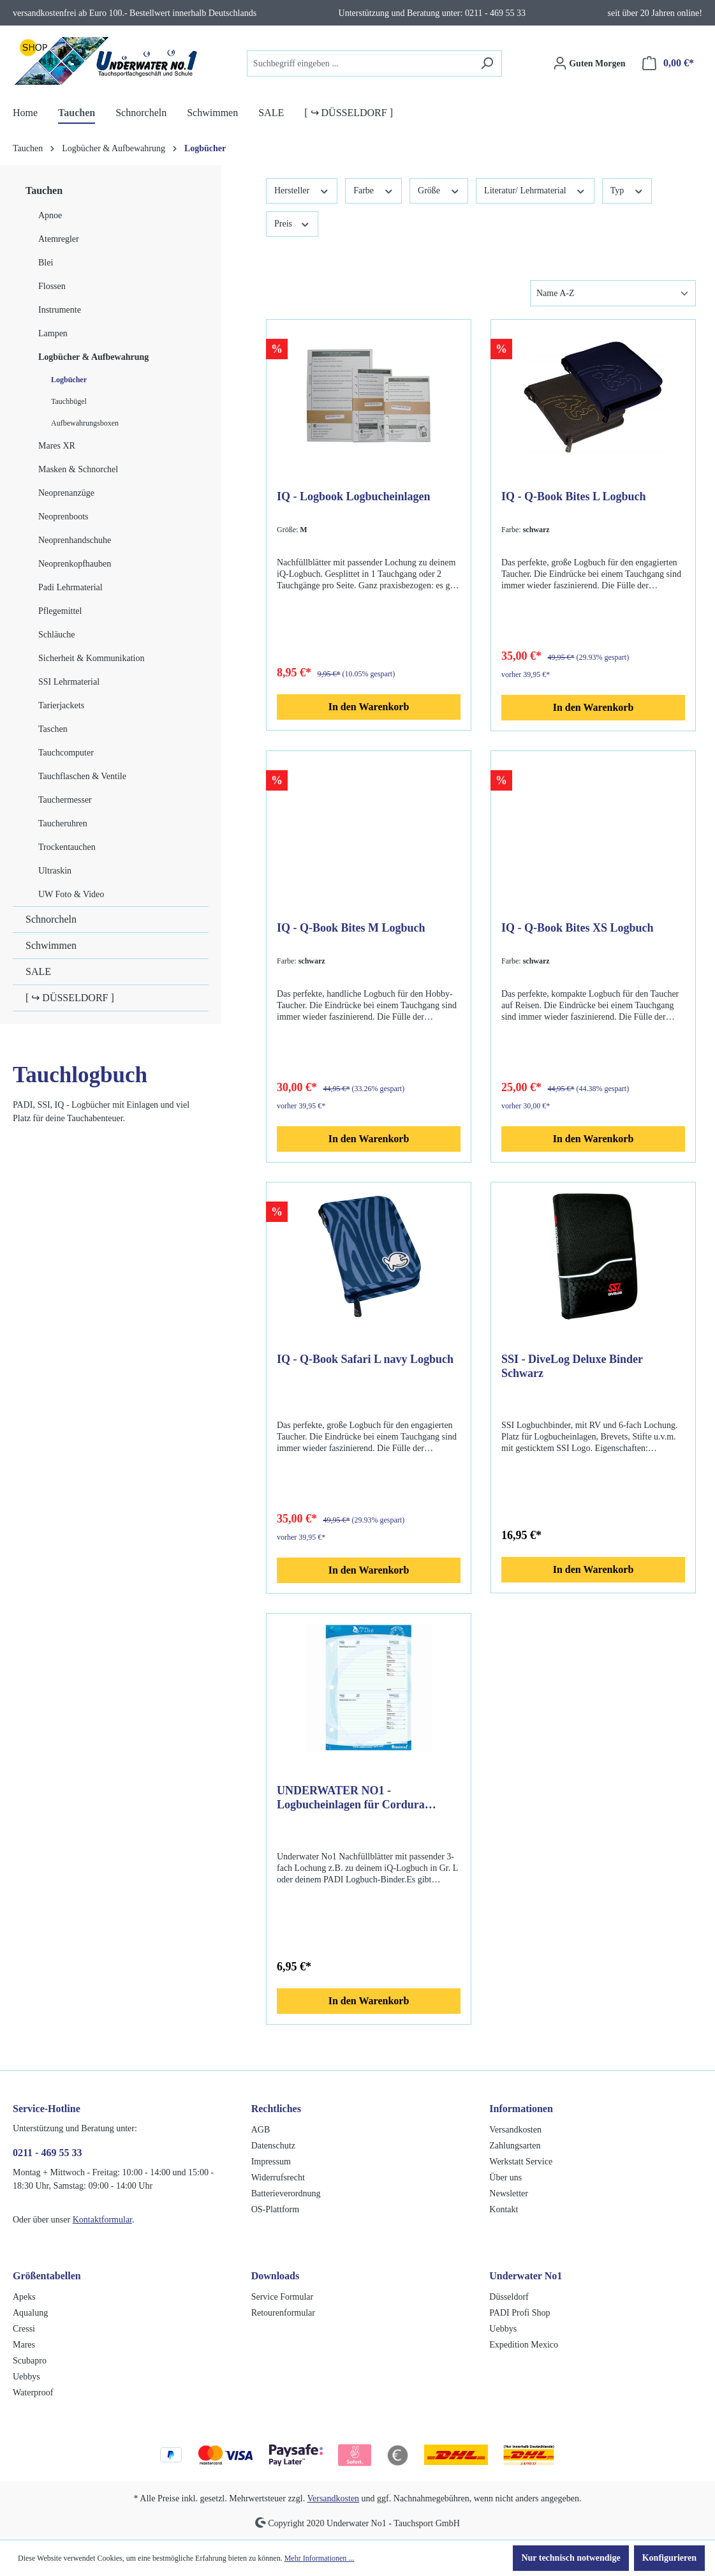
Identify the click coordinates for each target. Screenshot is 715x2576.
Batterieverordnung (286, 2193)
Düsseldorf (508, 2297)
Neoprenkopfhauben (74, 564)
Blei (45, 262)
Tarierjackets (61, 705)
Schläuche (56, 634)
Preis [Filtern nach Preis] (292, 222)
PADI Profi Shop (519, 2313)
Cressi (24, 2329)
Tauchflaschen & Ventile (82, 776)
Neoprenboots (63, 516)
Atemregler (58, 239)
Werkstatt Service (520, 2161)
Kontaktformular (102, 2219)
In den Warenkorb (368, 706)
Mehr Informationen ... (319, 2558)
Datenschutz (273, 2145)
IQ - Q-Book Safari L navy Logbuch (365, 1359)
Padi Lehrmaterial (70, 587)
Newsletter (508, 2193)
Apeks (24, 2297)
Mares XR (56, 445)
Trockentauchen (67, 847)
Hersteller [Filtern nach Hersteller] (301, 189)
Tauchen (44, 190)
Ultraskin (54, 870)
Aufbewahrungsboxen (85, 423)
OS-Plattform (275, 2209)
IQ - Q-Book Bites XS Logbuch (577, 927)
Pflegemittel (60, 611)
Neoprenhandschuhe (74, 540)
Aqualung (30, 2313)
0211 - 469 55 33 (47, 2152)
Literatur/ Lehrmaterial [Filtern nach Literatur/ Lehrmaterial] (535, 189)
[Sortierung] (613, 293)
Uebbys (26, 2376)
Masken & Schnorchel (78, 469)
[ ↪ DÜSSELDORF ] (70, 997)
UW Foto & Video (71, 894)
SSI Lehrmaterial (69, 682)
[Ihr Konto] (589, 63)
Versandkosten (515, 2129)
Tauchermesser (65, 800)
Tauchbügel (69, 401)
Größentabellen (47, 2275)
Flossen (52, 286)
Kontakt (503, 2209)
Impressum (271, 2161)
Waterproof (33, 2392)
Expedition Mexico (523, 2344)
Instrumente (59, 310)
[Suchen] (487, 63)
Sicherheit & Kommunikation (91, 658)
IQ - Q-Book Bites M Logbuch (351, 927)
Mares (24, 2344)
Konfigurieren (669, 2558)
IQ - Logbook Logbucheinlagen (354, 496)
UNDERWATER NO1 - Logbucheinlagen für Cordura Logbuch (351, 1798)
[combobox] (360, 63)
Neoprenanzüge (66, 493)
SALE (38, 971)
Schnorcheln (51, 919)
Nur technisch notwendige (570, 2558)
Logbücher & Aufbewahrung (93, 357)
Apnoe (50, 215)
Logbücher (69, 379)
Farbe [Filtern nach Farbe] (373, 189)
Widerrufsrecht (278, 2177)
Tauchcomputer (66, 752)
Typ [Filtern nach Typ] (627, 189)
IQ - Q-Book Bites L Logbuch (573, 496)
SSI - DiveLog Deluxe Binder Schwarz (572, 1366)
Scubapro (30, 2360)
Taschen (53, 729)
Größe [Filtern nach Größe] (439, 189)
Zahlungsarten (514, 2145)
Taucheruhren (62, 823)
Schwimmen (51, 945)
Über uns (505, 2177)
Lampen (53, 333)
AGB (260, 2129)
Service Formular (282, 2297)
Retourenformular (283, 2313)
